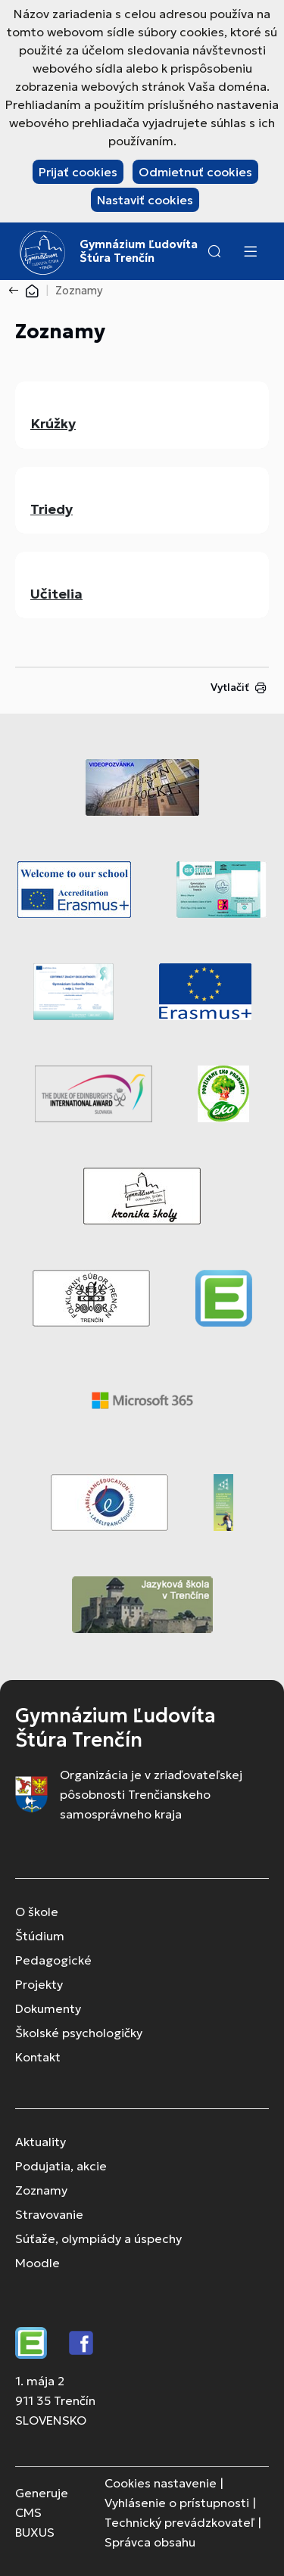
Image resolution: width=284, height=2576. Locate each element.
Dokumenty (48, 2008)
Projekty (39, 1984)
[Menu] (250, 251)
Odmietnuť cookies (195, 171)
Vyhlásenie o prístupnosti (177, 2502)
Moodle (37, 2262)
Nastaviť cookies (145, 199)
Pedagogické (53, 1960)
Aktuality (40, 2141)
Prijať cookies (78, 171)
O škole (36, 1911)
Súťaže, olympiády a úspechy (98, 2238)
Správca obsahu (150, 2542)
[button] (214, 251)
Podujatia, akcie (61, 2165)
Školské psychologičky (78, 2032)
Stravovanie (49, 2214)
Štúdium (39, 1935)
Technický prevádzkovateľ (179, 2522)
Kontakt (38, 2056)
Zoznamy (41, 2190)
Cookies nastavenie (161, 2482)
